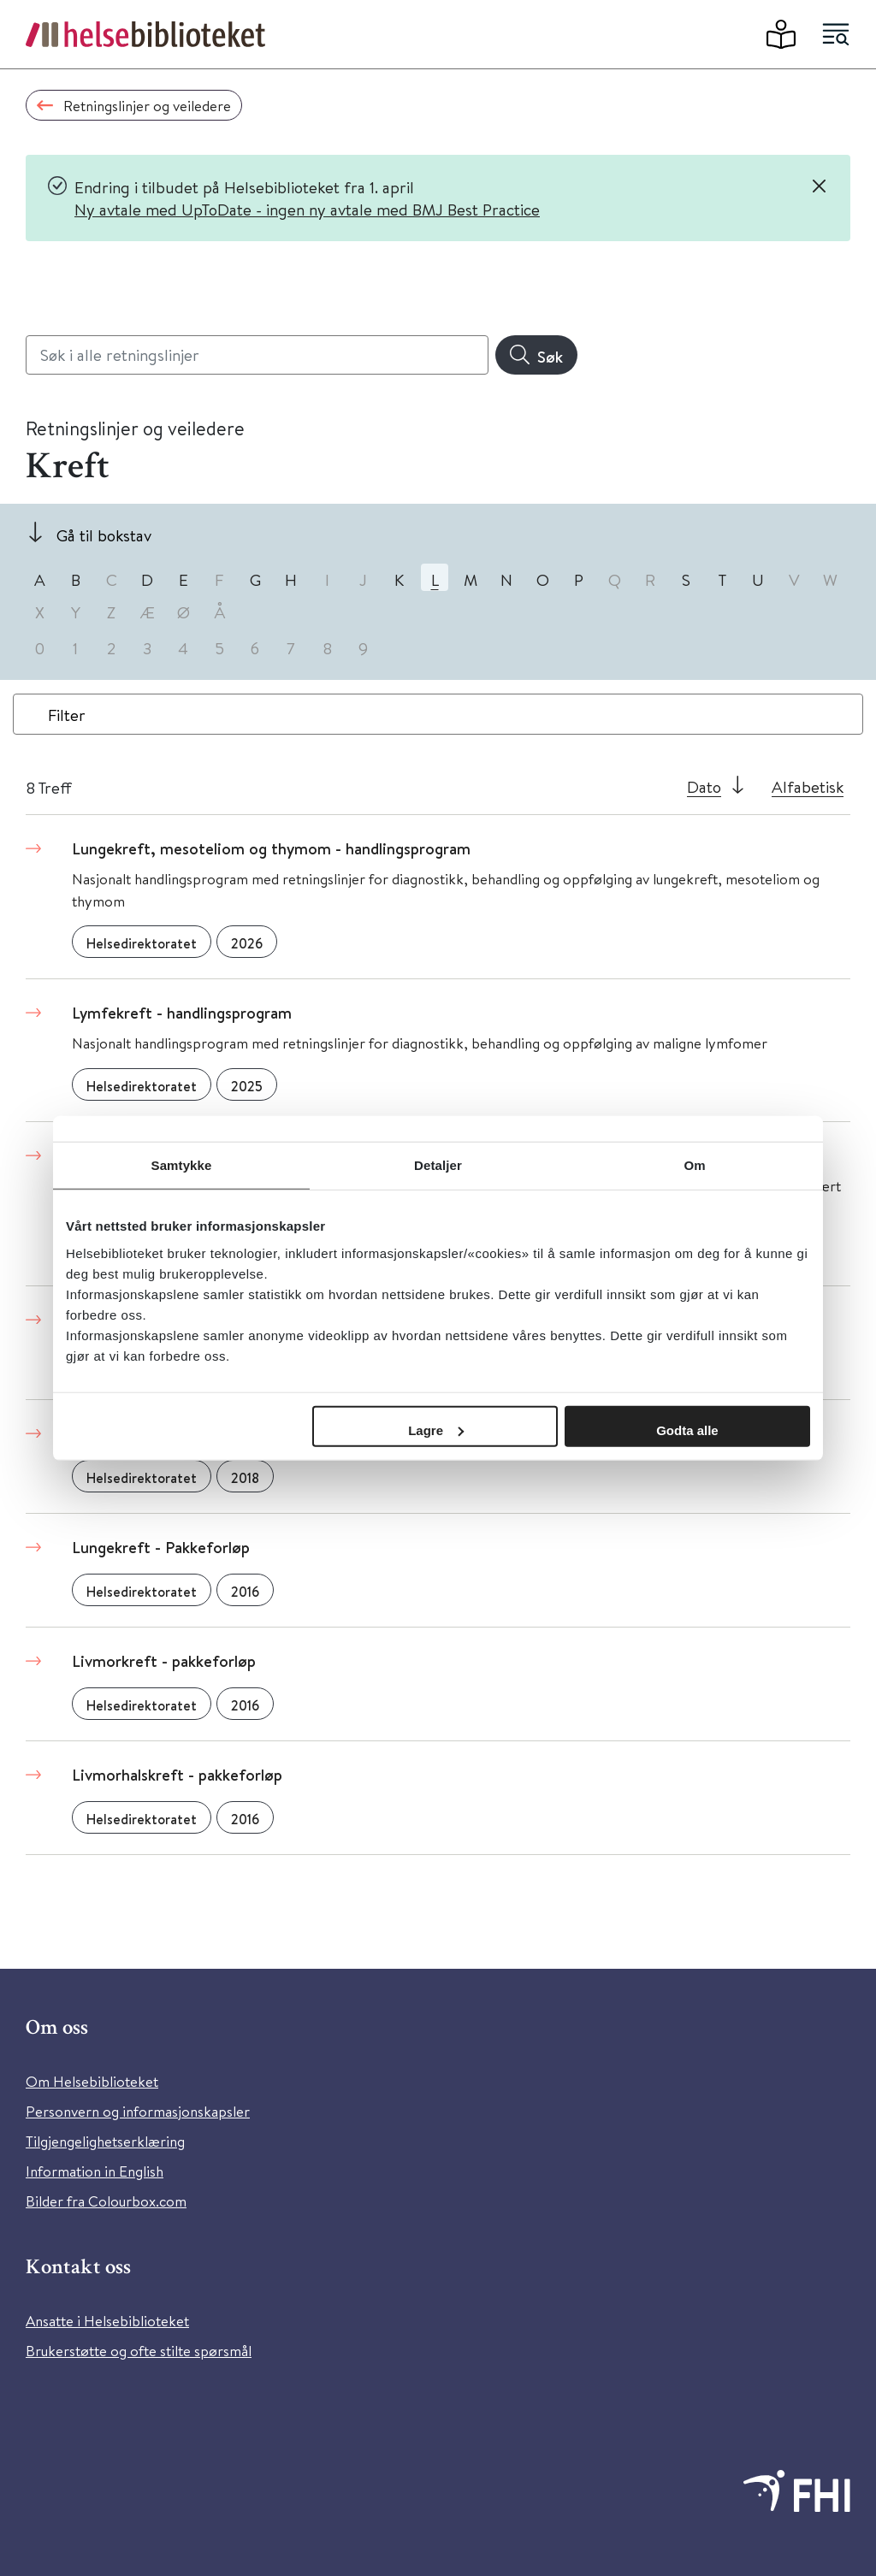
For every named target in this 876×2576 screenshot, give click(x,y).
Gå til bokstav (103, 535)
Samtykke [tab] (181, 1165)
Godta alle (687, 1429)
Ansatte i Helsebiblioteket (107, 2321)
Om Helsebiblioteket (92, 2081)
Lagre (436, 1429)
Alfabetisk (807, 786)
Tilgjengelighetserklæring (105, 2141)
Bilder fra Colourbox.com (106, 2201)
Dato (704, 786)
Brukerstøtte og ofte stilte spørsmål (139, 2350)
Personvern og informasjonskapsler (138, 2111)
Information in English (94, 2171)
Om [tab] (694, 1165)
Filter (67, 714)
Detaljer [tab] (438, 1165)
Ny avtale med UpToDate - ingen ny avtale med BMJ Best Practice (307, 209)
